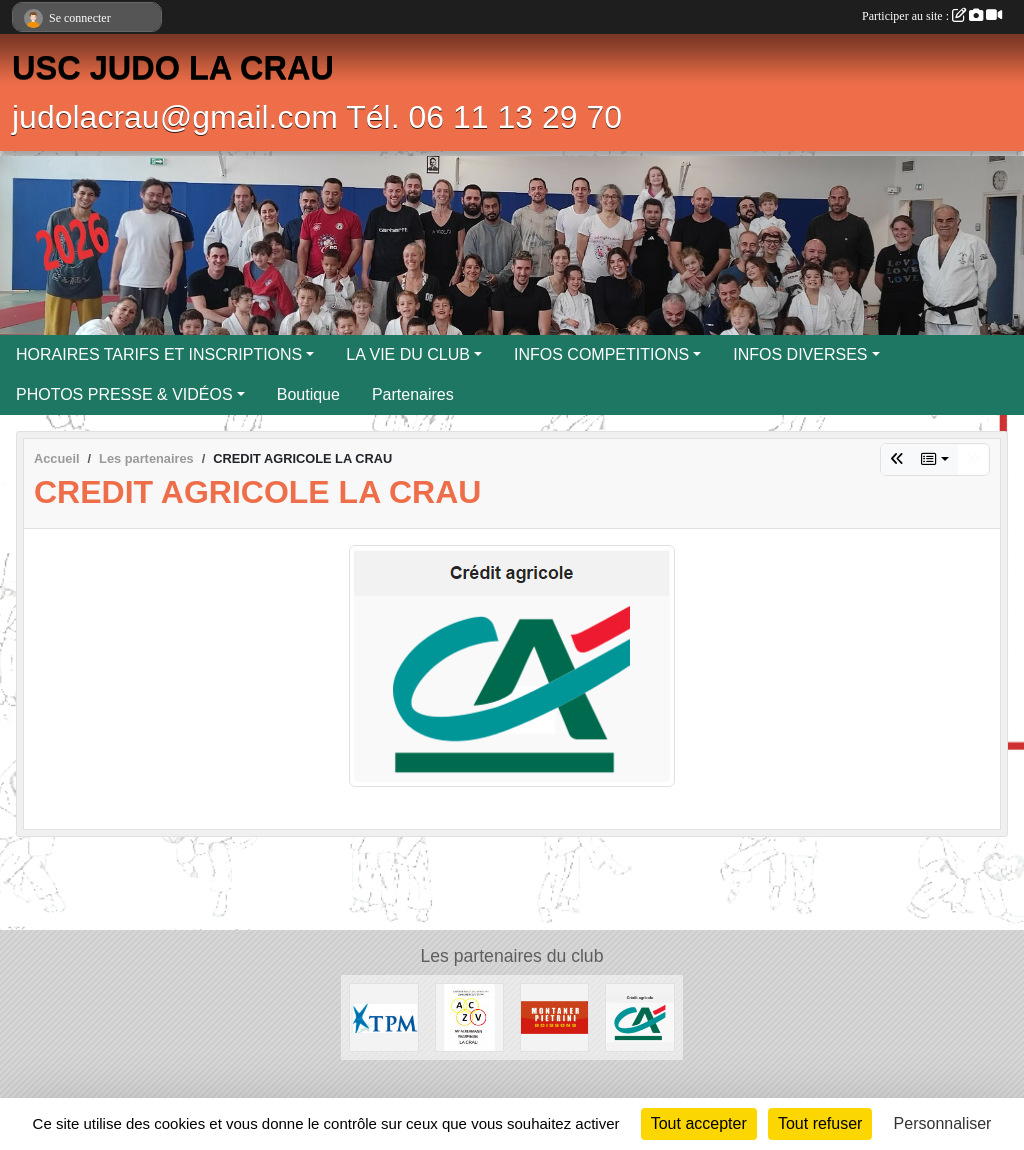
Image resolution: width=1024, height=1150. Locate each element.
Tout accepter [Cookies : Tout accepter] (699, 1123)
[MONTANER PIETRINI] (554, 1016)
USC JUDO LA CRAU (173, 68)
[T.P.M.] (383, 1016)
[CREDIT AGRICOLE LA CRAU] (639, 1016)
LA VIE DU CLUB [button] (408, 354)
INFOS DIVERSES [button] (800, 354)
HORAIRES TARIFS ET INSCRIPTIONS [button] (159, 354)
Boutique (308, 394)
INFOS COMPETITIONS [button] (601, 354)
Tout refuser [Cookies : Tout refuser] (820, 1123)
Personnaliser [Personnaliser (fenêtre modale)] (943, 1123)
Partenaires (413, 394)
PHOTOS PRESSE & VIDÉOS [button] (124, 394)
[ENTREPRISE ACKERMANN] (469, 1016)
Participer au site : (932, 16)
